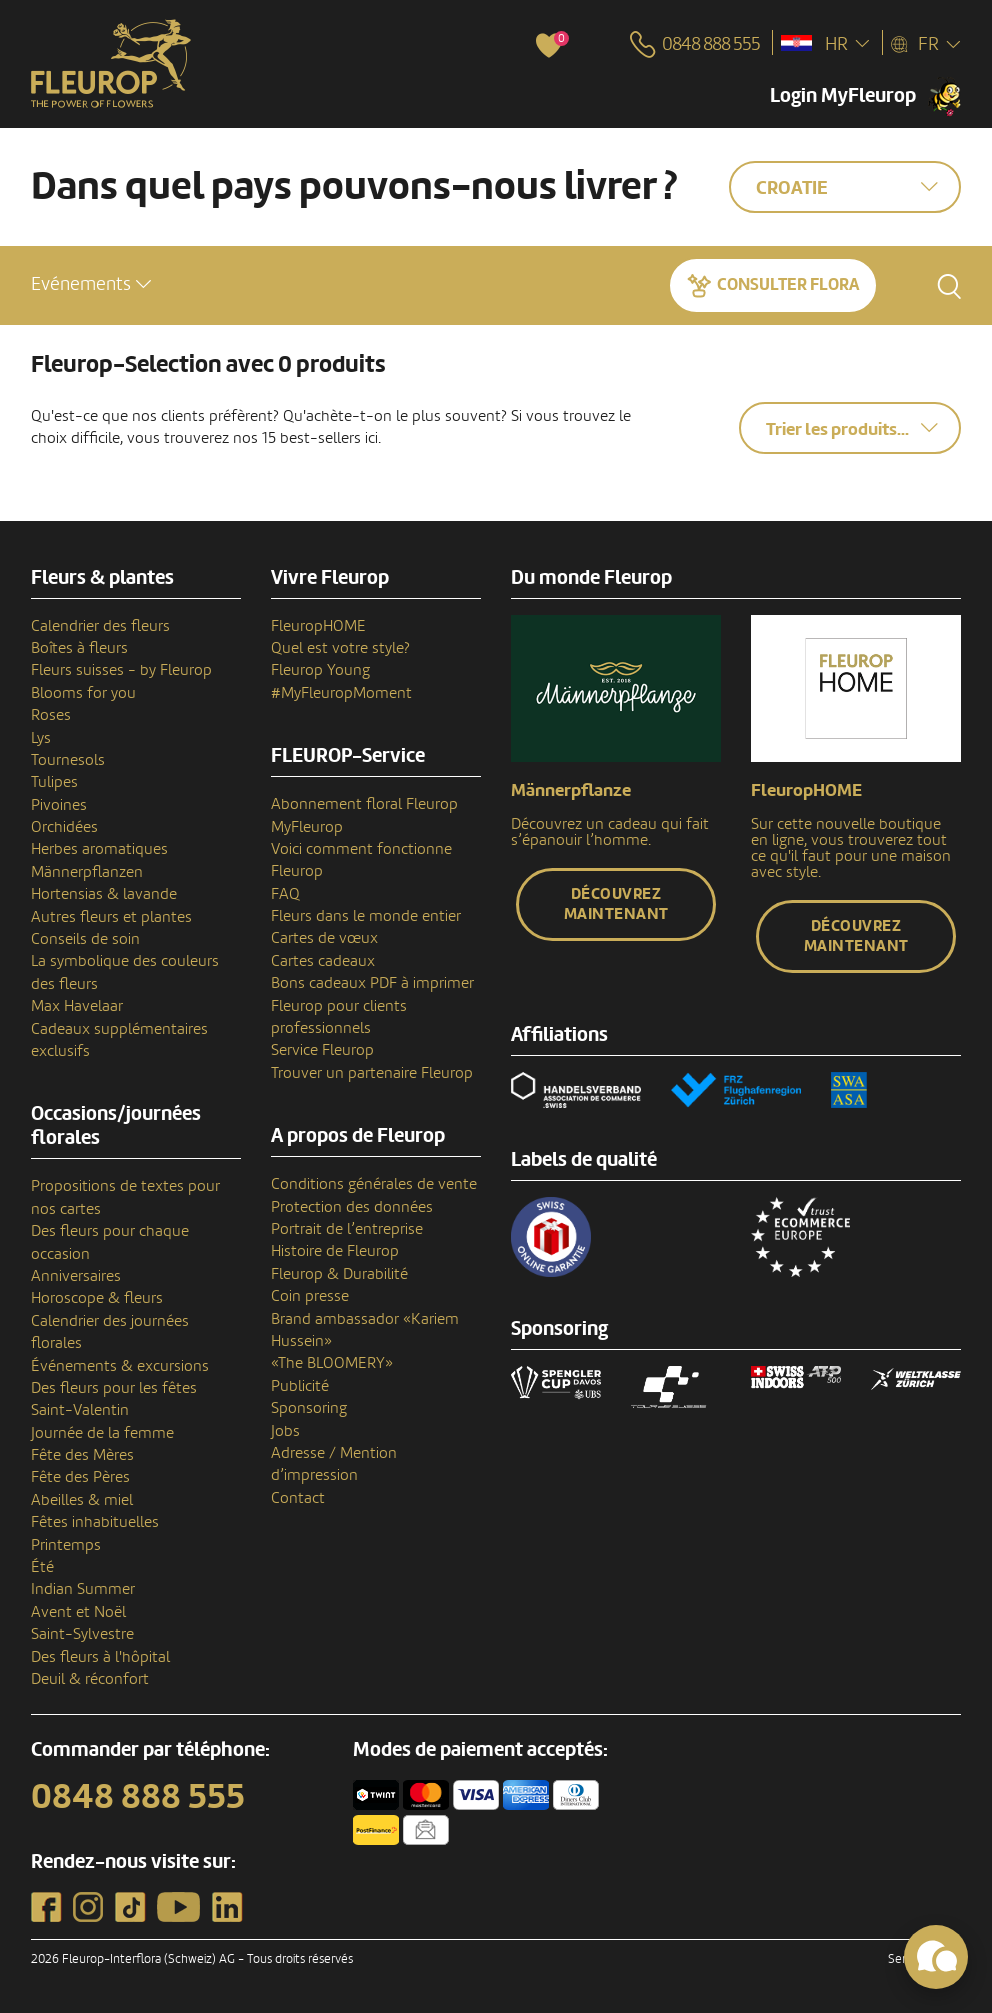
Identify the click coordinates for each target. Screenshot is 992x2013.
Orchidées (64, 827)
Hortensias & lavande (104, 894)
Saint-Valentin (80, 1410)
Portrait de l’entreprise (347, 1229)
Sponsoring (309, 1408)
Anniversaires (76, 1276)
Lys (41, 738)
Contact (298, 1498)
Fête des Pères (80, 1477)
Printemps (66, 1545)
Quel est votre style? (340, 648)
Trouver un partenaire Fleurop (372, 1073)
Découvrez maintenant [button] (616, 904)
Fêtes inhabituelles (95, 1522)
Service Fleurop (322, 1050)
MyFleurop (307, 827)
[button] (91, 284)
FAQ (285, 894)
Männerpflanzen (87, 872)
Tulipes (54, 782)
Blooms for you (83, 693)
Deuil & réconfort (90, 1679)
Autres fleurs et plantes (111, 917)
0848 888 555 (138, 1797)
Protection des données (352, 1207)
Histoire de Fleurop (335, 1251)
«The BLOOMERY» (332, 1363)
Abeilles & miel (82, 1500)
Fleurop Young (320, 670)
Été (42, 1567)
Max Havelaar (77, 1006)
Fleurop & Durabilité (339, 1274)
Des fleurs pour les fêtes (114, 1388)
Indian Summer (83, 1589)
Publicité (300, 1386)
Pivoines (59, 805)
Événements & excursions (120, 1366)
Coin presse (310, 1296)
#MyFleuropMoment (341, 693)
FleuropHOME (318, 626)
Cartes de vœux (324, 938)
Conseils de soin (85, 939)
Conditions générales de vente (374, 1184)
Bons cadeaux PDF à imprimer (372, 983)
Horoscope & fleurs (97, 1298)
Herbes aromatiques (99, 849)
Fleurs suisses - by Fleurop (121, 670)
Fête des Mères (82, 1455)
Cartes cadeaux (323, 961)
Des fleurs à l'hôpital (100, 1657)
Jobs (285, 1431)
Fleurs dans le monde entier (366, 916)
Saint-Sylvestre (82, 1634)
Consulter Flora (788, 284)
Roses (51, 715)
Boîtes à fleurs (79, 648)
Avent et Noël (78, 1612)
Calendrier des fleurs (100, 626)
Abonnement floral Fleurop (364, 804)
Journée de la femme (102, 1433)
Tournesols (68, 760)
